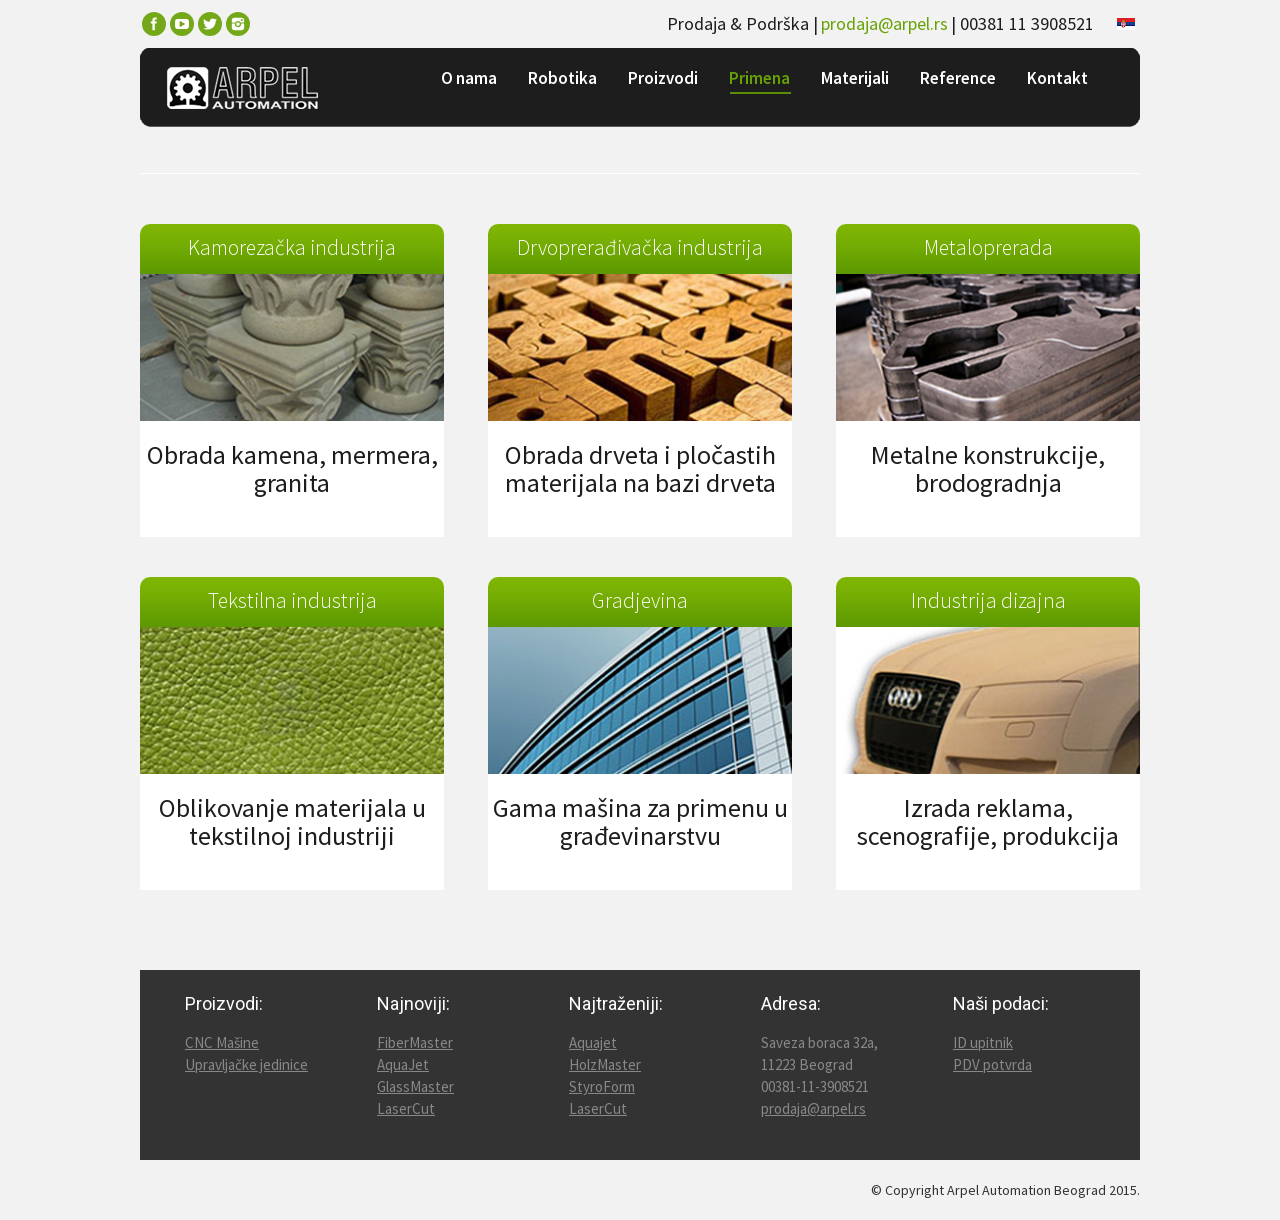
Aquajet (593, 1042)
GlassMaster (415, 1086)
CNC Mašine (222, 1042)
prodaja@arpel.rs (884, 23)
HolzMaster (605, 1064)
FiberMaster (415, 1042)
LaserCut (406, 1108)
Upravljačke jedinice (246, 1064)
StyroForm (602, 1086)
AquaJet (403, 1064)
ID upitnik (983, 1042)
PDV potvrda (992, 1064)
